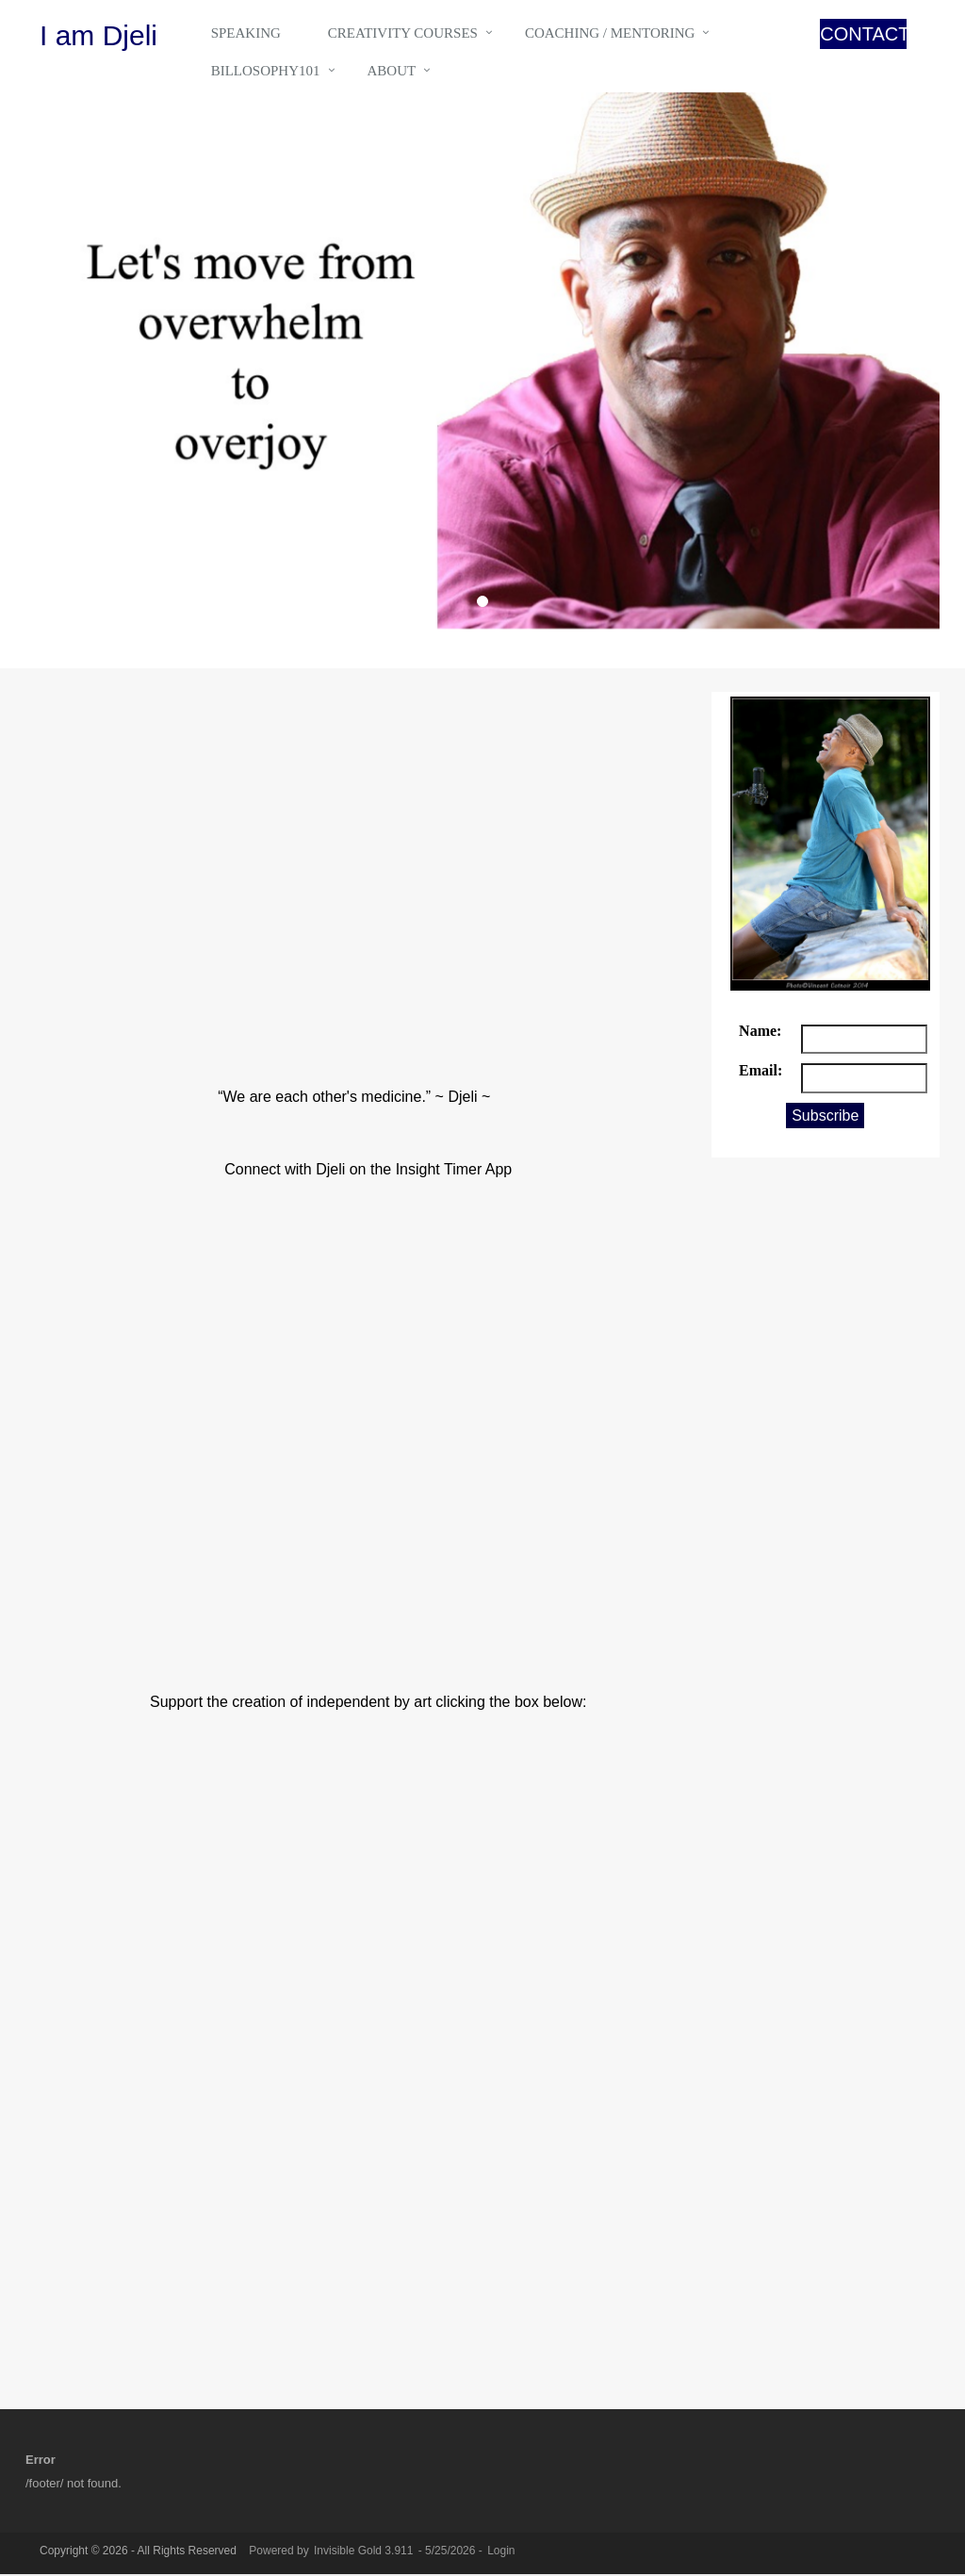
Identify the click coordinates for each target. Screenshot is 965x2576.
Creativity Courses (403, 33)
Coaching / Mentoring (610, 33)
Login (501, 2550)
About (392, 70)
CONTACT (863, 34)
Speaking (246, 33)
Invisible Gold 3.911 (365, 2550)
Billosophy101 (265, 70)
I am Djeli (98, 35)
